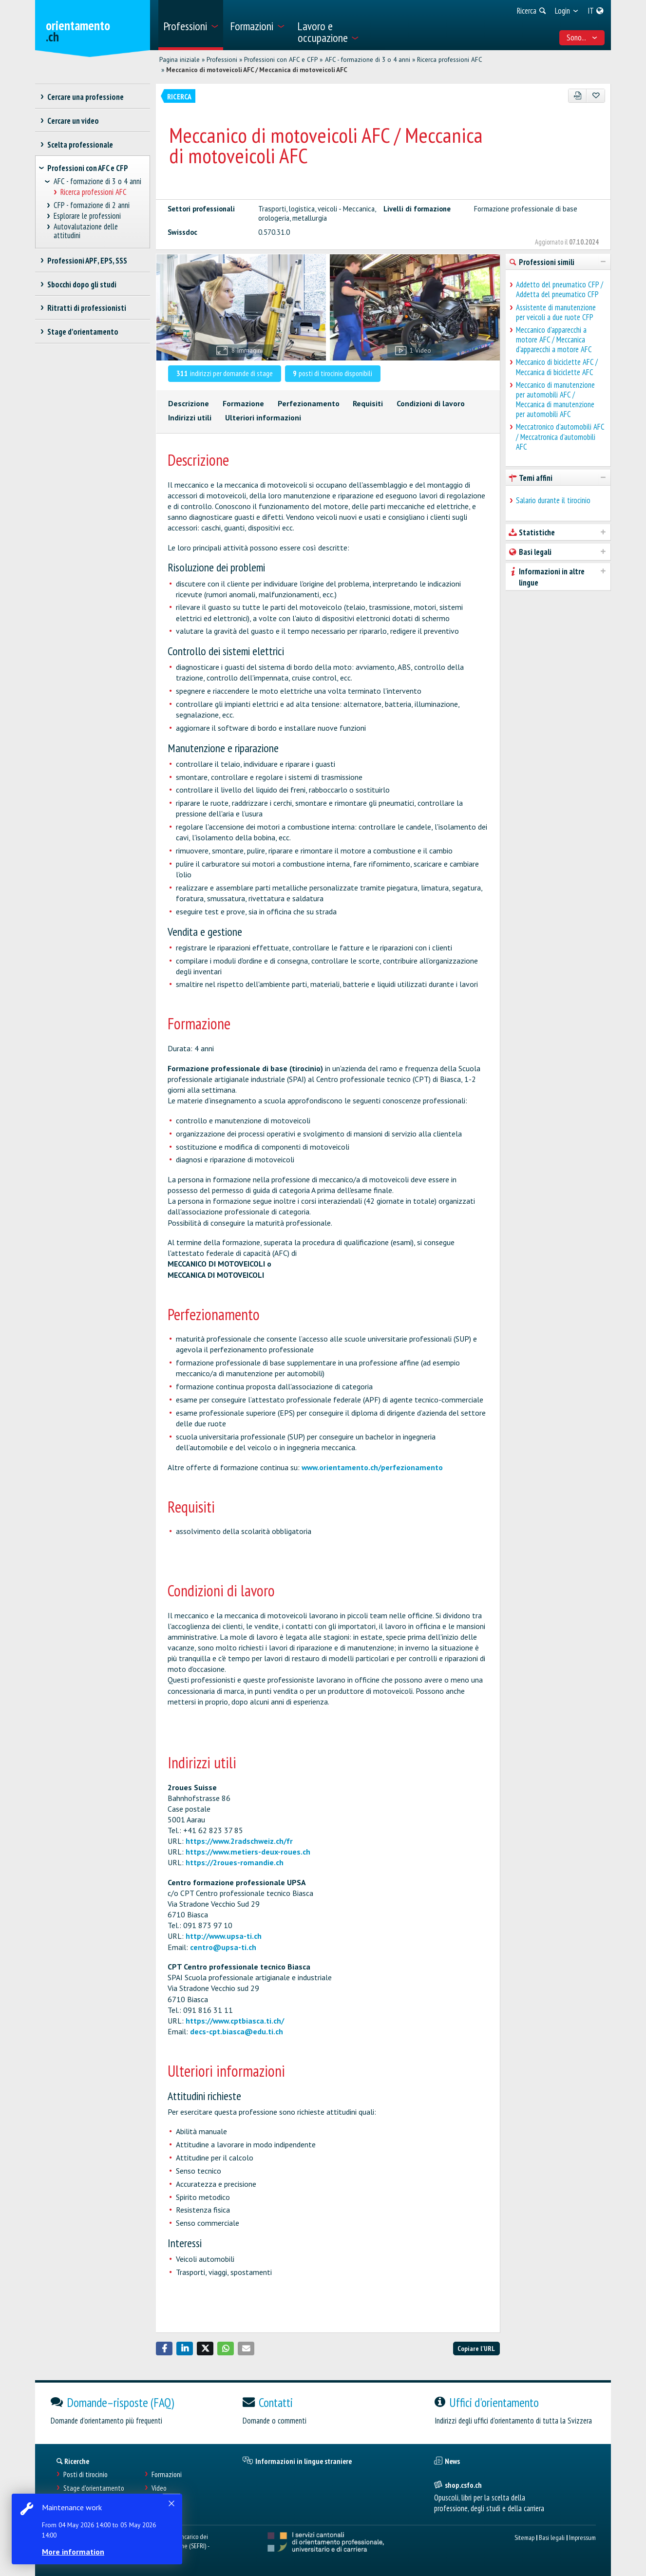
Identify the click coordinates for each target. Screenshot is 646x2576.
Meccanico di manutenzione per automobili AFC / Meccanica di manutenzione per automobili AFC (555, 399)
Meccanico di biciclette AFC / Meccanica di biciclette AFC (557, 367)
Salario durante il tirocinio (553, 500)
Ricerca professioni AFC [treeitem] (93, 192)
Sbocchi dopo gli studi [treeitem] (81, 284)
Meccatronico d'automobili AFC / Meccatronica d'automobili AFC (560, 436)
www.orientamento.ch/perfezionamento (372, 1467)
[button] (164, 2348)
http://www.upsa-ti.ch (224, 1936)
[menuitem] (190, 25)
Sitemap (524, 2537)
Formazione (243, 403)
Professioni (222, 59)
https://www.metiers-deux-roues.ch (248, 1851)
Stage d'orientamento (93, 2488)
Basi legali (552, 2537)
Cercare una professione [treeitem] (85, 97)
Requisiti (368, 403)
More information (73, 2552)
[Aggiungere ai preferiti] (596, 95)
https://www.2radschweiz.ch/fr (239, 1841)
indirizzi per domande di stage (224, 373)
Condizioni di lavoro (431, 403)
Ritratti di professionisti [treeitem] (86, 308)
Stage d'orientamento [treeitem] (82, 331)
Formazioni (167, 2474)
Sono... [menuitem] (582, 37)
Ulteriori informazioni (263, 417)
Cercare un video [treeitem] (73, 120)
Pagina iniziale (179, 59)
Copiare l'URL (476, 2348)
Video (159, 2488)
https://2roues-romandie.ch (235, 1862)
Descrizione (188, 403)
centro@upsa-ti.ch (223, 1947)
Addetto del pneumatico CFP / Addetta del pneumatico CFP (559, 289)
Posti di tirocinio (85, 2474)
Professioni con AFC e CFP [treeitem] (87, 168)
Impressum (582, 2537)
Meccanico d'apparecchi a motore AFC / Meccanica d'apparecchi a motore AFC (554, 339)
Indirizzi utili (189, 417)
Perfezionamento (309, 403)
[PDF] (578, 95)
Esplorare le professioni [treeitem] (87, 216)
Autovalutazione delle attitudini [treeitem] (86, 231)
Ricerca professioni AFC (449, 59)
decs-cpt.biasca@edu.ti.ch (236, 2031)
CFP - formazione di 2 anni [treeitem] (92, 205)
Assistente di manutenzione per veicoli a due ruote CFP (556, 312)
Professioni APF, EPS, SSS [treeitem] (87, 260)
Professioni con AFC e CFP (281, 59)
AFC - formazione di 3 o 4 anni (367, 59)
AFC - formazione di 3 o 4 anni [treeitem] (97, 181)
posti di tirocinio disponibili (332, 373)
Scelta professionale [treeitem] (80, 144)
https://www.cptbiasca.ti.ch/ (235, 2021)
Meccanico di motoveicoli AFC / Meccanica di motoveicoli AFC (256, 69)
